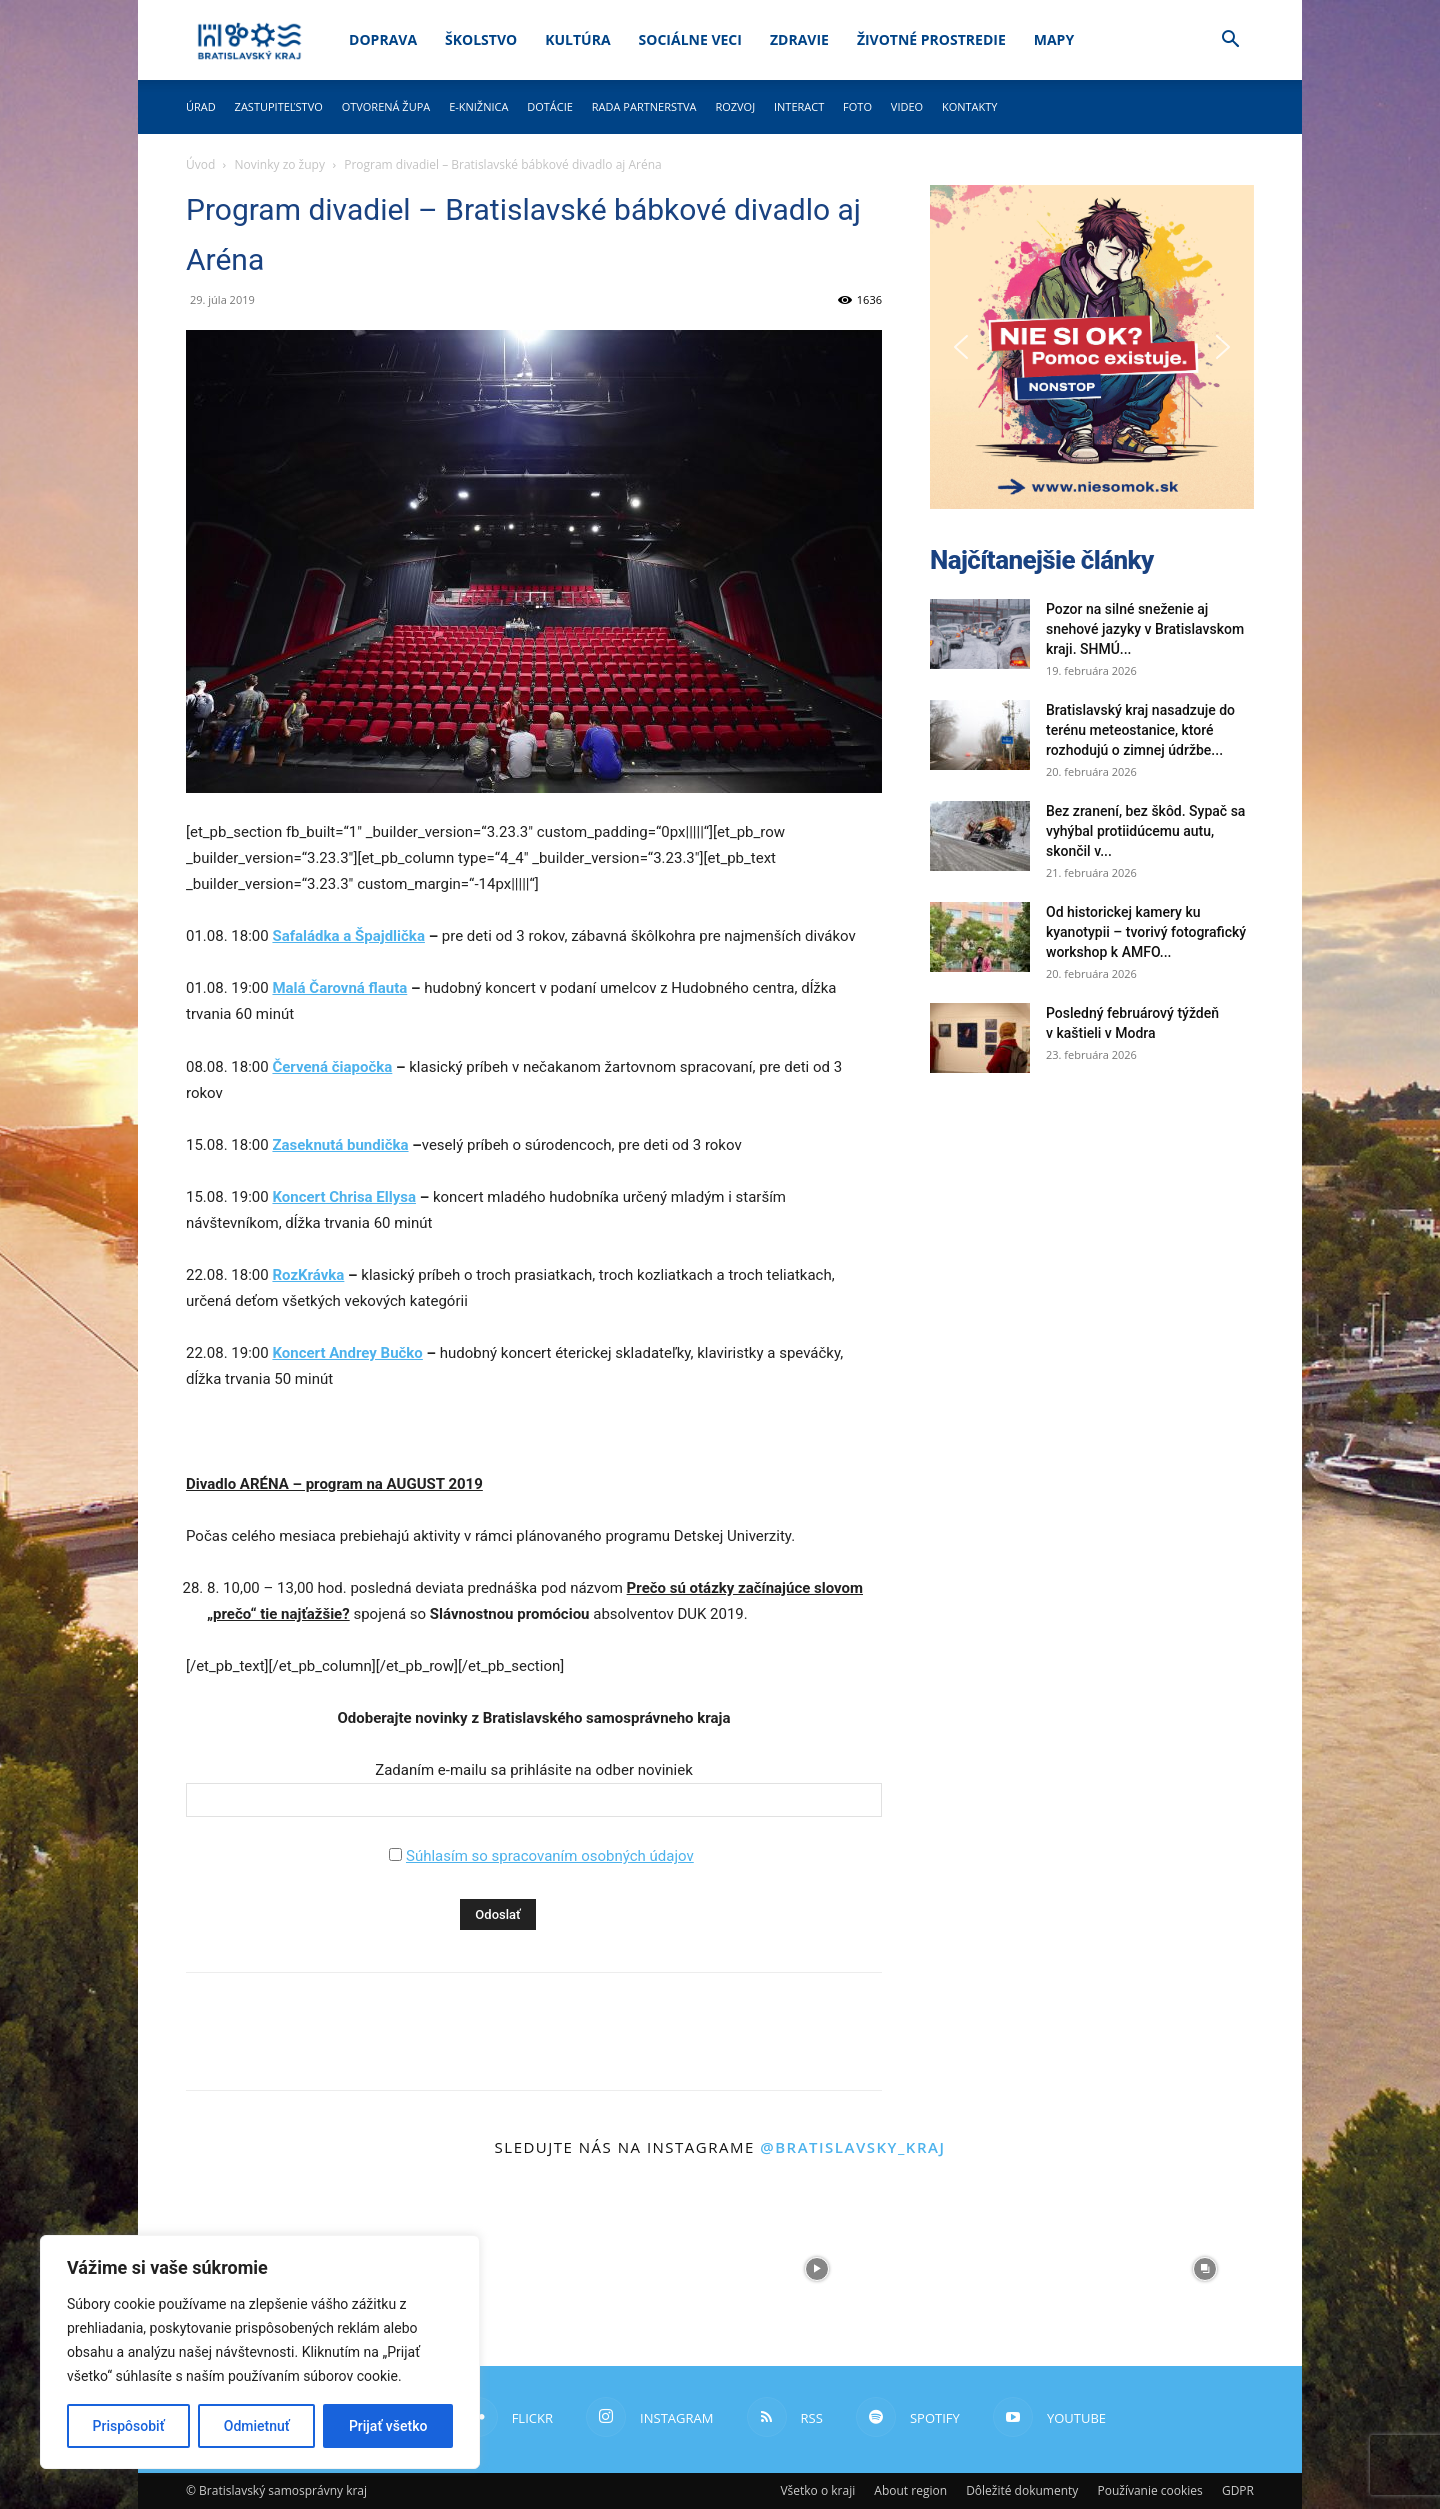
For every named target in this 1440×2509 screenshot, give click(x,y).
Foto (857, 106)
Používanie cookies (1149, 2490)
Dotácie (550, 106)
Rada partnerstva (644, 106)
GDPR (1238, 2490)
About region (910, 2490)
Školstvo (481, 39)
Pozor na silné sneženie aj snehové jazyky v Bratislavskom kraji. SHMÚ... (1145, 629)
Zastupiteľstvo (279, 106)
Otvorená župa (386, 106)
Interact (799, 106)
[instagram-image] (623, 2269)
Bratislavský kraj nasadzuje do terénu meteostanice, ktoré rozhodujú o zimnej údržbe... (1140, 730)
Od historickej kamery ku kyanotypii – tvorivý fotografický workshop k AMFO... (1146, 932)
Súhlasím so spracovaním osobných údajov (550, 1856)
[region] (260, 2352)
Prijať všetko (388, 2426)
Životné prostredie (931, 39)
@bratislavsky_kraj (852, 2147)
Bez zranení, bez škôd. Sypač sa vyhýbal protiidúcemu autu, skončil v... (1145, 831)
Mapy (1054, 39)
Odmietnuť (257, 2426)
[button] (1230, 41)
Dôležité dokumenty (1022, 2490)
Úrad (201, 106)
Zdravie (799, 39)
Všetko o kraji (817, 2490)
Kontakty (970, 106)
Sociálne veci (690, 39)
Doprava (383, 39)
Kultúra (577, 39)
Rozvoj (735, 106)
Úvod (200, 164)
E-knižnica (478, 106)
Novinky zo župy (280, 164)
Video (907, 106)
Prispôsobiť (129, 2426)
